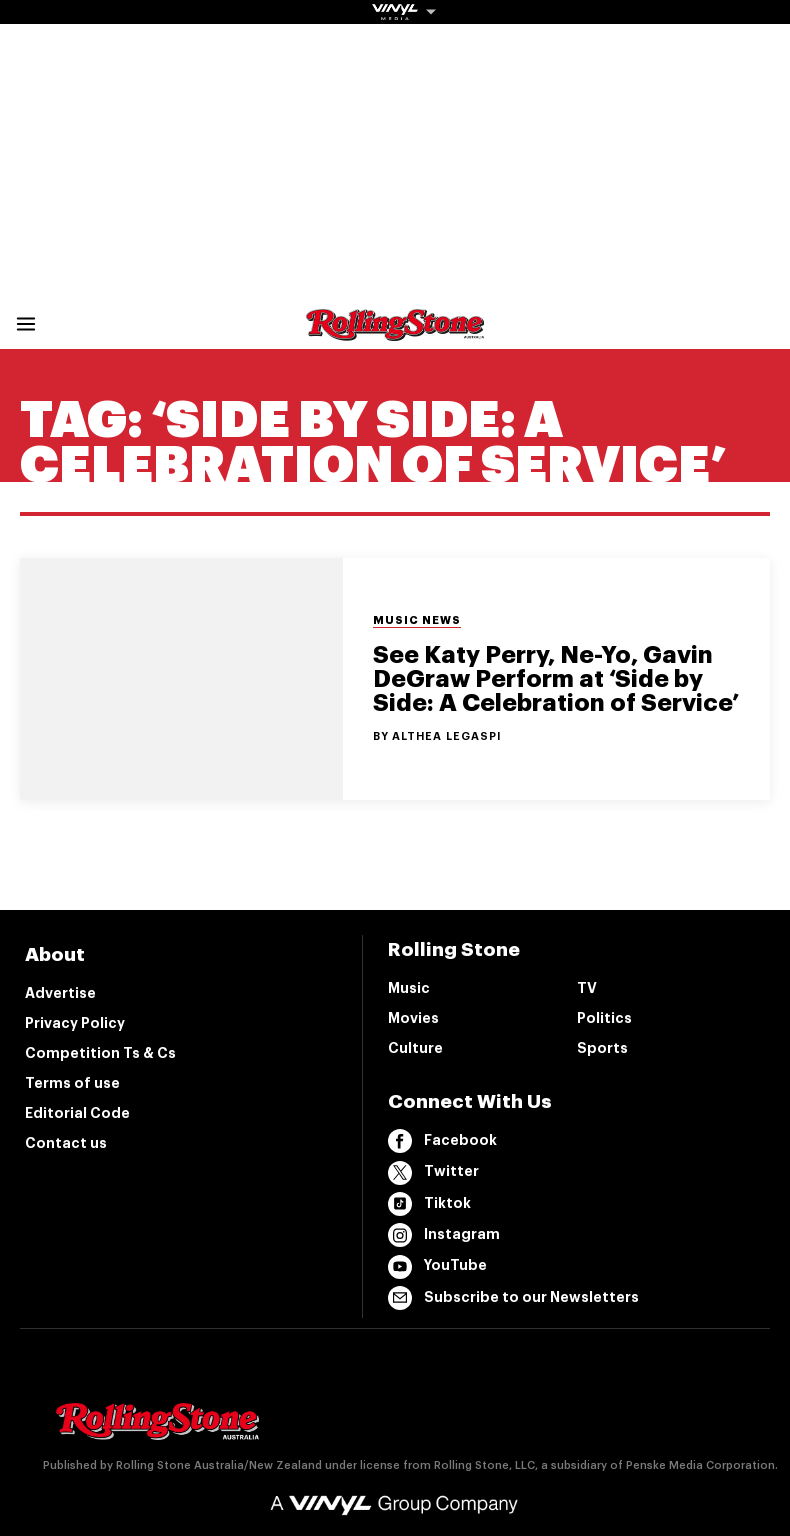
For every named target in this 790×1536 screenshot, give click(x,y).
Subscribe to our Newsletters (513, 1298)
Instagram (444, 1235)
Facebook (442, 1141)
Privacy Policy (75, 1023)
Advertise (60, 993)
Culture (415, 1048)
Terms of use (72, 1083)
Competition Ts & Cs (100, 1053)
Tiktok (429, 1204)
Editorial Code (77, 1113)
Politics (604, 1018)
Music (409, 988)
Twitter (433, 1173)
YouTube (437, 1267)
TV (587, 988)
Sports (602, 1048)
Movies (413, 1018)
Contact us (66, 1143)
